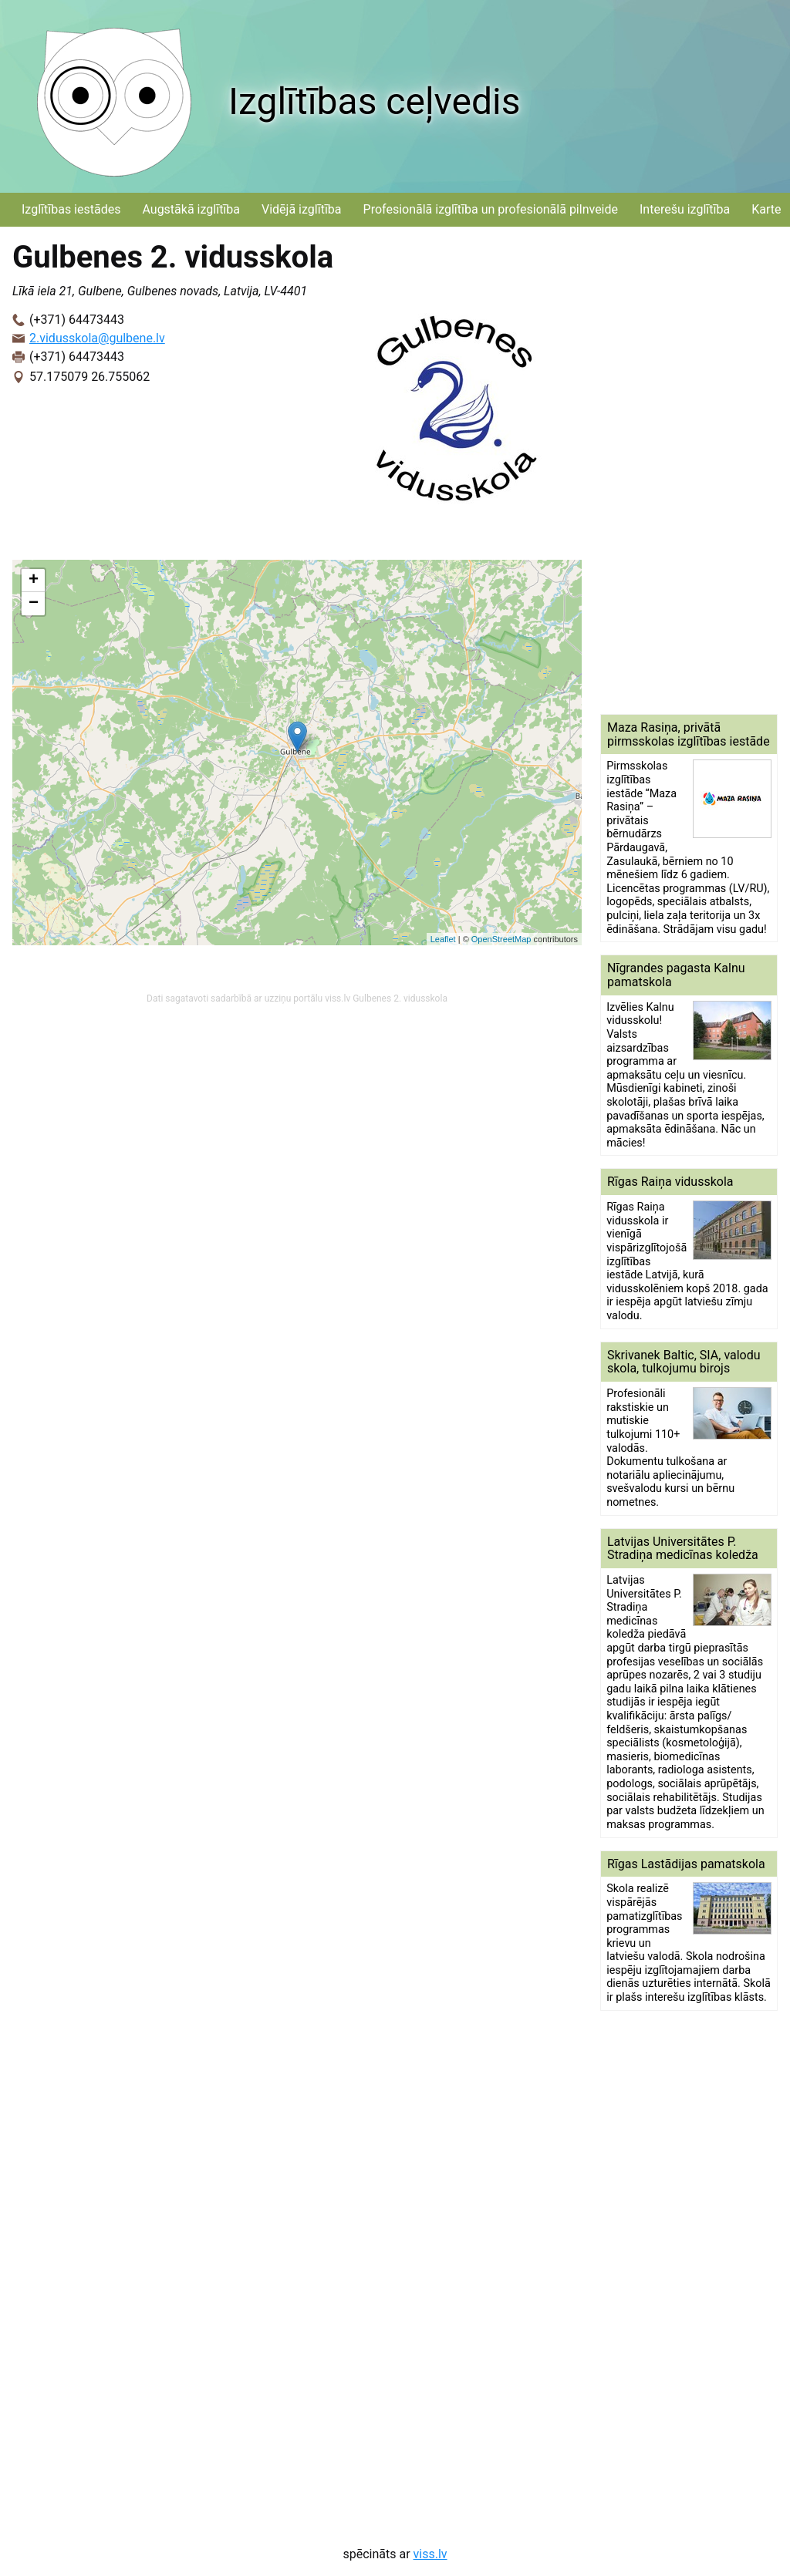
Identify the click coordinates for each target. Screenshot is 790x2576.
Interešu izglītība (685, 209)
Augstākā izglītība (191, 209)
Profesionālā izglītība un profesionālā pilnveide (490, 209)
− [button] (34, 603)
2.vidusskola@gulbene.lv (97, 338)
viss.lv (430, 2554)
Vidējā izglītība (302, 209)
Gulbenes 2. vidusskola (400, 998)
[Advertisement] (689, 470)
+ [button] (34, 580)
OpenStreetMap (501, 939)
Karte (766, 209)
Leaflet (443, 939)
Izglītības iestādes (71, 209)
